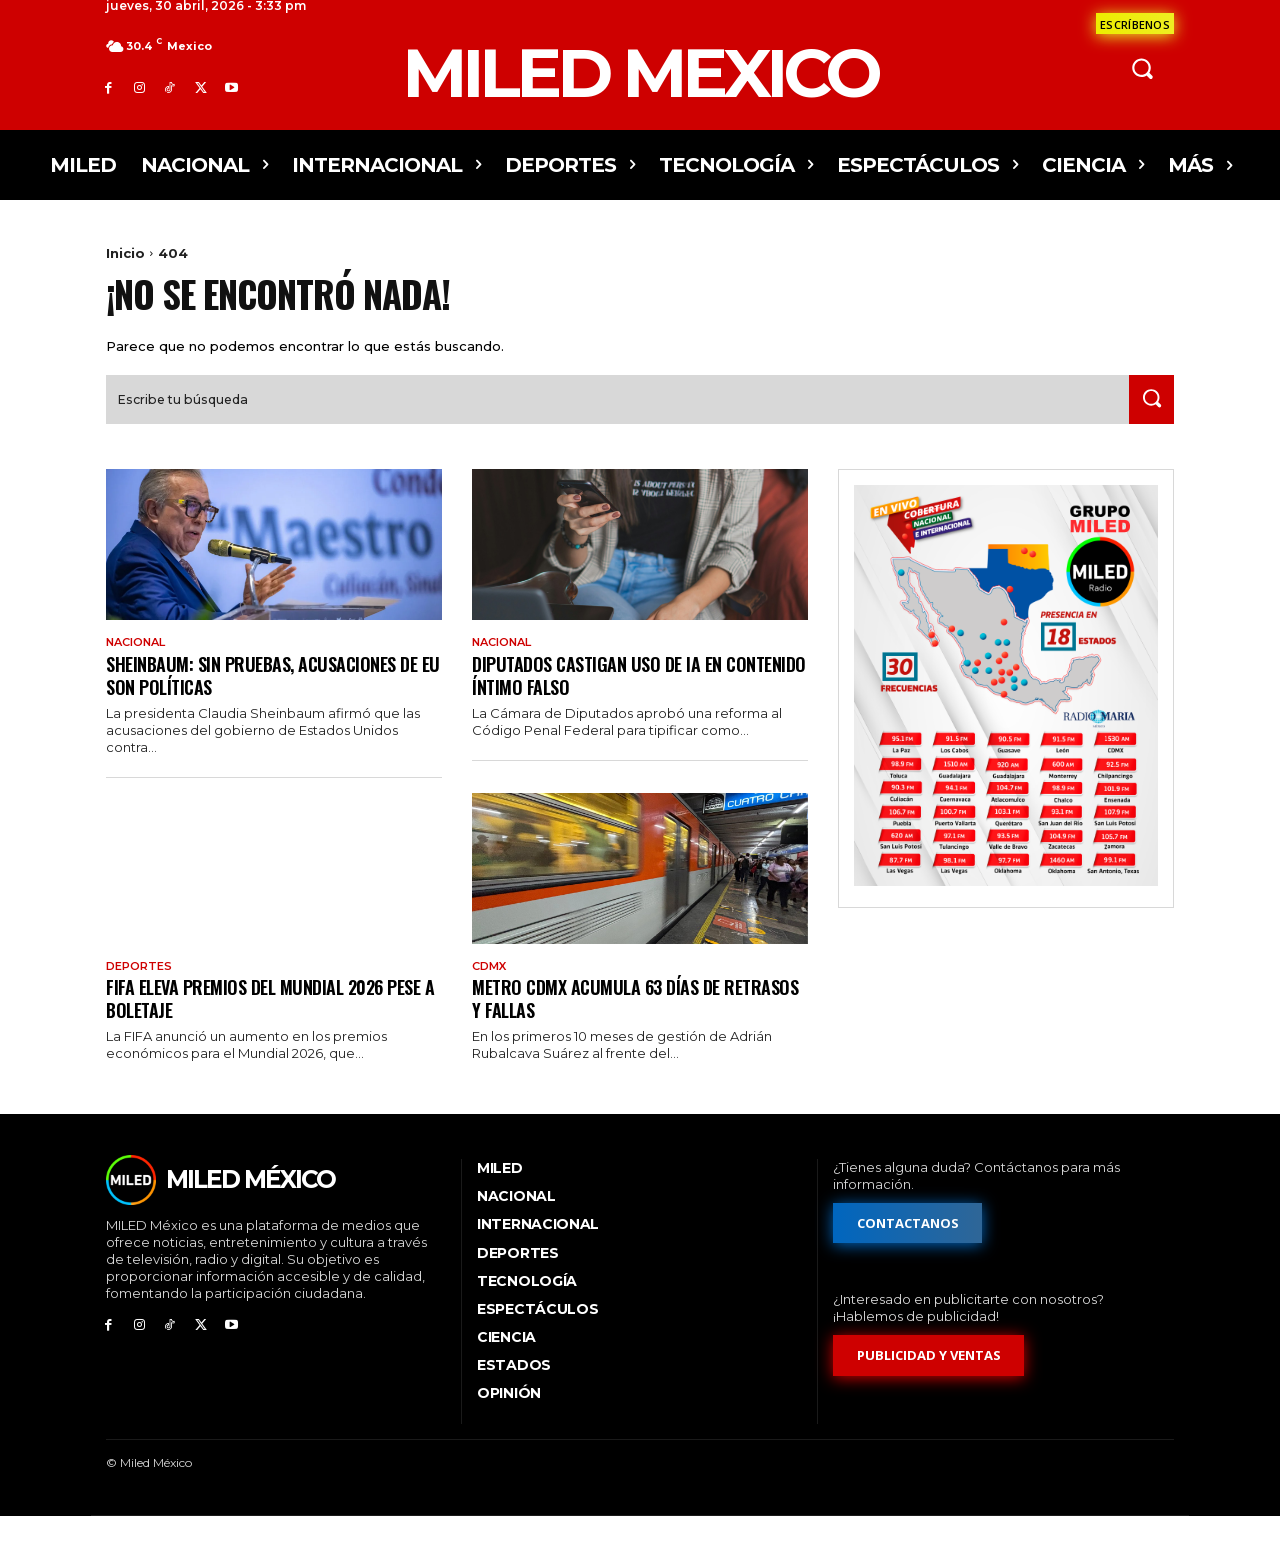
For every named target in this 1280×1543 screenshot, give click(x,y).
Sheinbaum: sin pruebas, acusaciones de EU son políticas (273, 698)
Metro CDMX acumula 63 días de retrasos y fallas (606, 1023)
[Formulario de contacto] (1135, 23)
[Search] (1147, 421)
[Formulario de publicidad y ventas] (929, 1381)
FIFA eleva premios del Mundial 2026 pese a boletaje (257, 1023)
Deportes (142, 991)
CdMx (491, 991)
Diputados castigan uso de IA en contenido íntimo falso (606, 698)
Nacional (140, 665)
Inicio (125, 253)
